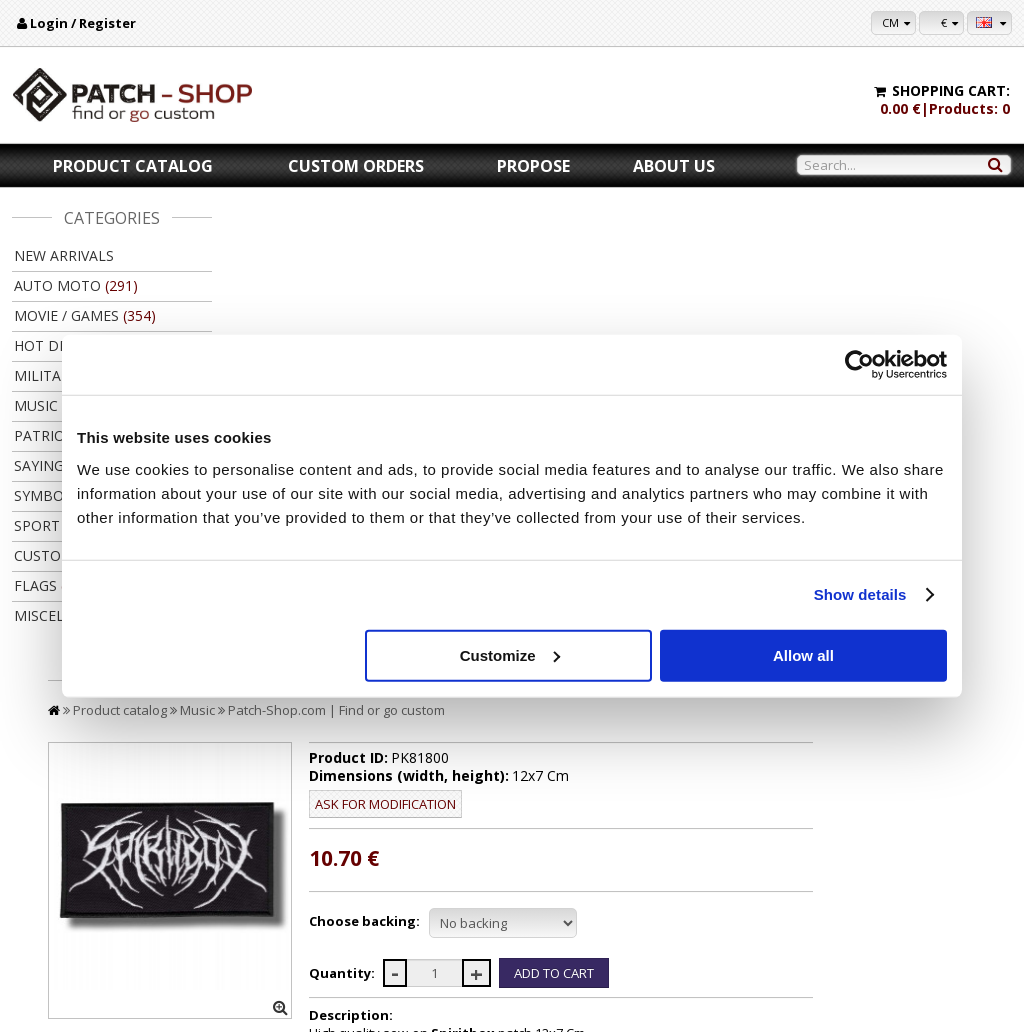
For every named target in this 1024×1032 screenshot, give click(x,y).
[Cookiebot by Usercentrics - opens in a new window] (859, 365)
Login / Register (83, 23)
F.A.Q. (42, 947)
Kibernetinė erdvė (554, 1011)
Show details (860, 594)
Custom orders (356, 166)
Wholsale (638, 909)
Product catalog (133, 166)
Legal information (74, 909)
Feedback (53, 928)
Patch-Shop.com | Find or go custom (536, 248)
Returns (323, 909)
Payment (326, 871)
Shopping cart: (951, 90)
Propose (533, 166)
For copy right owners (673, 871)
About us (674, 166)
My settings (942, 871)
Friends (634, 928)
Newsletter (941, 909)
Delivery (324, 890)
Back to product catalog (916, 738)
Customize (510, 654)
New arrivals (64, 255)
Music (397, 248)
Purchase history (957, 890)
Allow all (803, 654)
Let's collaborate (658, 890)
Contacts (50, 890)
